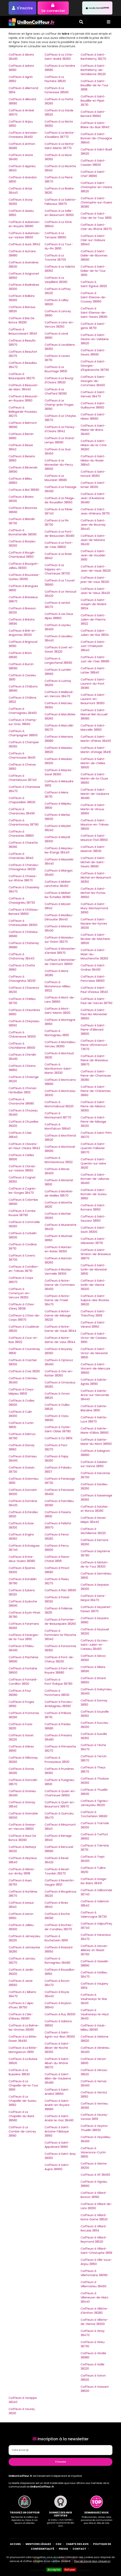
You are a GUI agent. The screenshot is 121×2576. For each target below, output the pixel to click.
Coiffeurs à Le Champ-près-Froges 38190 (59, 405)
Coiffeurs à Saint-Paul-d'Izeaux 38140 (94, 990)
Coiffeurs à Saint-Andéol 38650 (57, 2092)
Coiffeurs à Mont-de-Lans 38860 (60, 999)
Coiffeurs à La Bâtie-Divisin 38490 (23, 2039)
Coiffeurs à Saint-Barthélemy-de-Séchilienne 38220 (93, 70)
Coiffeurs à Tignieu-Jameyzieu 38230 (95, 1803)
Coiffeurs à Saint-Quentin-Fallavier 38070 (93, 1148)
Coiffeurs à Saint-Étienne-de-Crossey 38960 (93, 297)
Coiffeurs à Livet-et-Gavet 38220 (59, 649)
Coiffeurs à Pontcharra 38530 (57, 1693)
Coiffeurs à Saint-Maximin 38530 (93, 849)
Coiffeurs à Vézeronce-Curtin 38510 (93, 2152)
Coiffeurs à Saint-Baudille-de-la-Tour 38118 (94, 85)
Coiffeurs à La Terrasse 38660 (55, 235)
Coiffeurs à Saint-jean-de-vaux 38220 (95, 580)
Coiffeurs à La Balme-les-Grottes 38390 (24, 2027)
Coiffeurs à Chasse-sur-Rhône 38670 (23, 878)
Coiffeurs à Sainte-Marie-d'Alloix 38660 (95, 1430)
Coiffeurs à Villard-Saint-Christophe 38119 (96, 2251)
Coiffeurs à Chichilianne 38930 (22, 1046)
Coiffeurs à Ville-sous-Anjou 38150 (96, 2262)
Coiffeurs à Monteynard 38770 (58, 1115)
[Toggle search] (81, 22)
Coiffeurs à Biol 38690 (24, 490)
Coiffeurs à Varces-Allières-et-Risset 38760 (94, 1950)
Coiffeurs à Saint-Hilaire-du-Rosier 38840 (93, 460)
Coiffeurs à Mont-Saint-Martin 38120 (57, 1011)
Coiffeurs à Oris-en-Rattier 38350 (59, 1373)
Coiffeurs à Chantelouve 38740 (23, 778)
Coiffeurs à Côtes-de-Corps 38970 (24, 1318)
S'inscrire (60, 2461)
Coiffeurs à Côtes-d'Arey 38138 (22, 1306)
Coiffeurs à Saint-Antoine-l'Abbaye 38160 (57, 2131)
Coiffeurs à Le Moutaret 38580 (56, 478)
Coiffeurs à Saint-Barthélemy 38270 (93, 57)
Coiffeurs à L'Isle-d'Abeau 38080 (21, 2016)
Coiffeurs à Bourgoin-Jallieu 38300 (24, 566)
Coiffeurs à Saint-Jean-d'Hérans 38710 (95, 511)
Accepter (54, 2570)
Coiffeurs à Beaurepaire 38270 (22, 376)
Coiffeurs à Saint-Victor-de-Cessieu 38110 (94, 1338)
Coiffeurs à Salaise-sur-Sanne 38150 (94, 1464)
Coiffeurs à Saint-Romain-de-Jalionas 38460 (95, 1179)
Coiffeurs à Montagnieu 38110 (57, 1033)
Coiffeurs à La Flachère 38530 (55, 79)
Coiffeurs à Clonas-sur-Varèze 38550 (22, 1168)
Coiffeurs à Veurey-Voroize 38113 (94, 2117)
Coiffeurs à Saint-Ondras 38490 (93, 967)
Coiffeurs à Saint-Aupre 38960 (57, 2167)
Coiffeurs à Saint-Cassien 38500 (93, 163)
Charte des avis (77, 2544)
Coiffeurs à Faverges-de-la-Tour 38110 (24, 1637)
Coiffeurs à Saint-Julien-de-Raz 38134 (95, 633)
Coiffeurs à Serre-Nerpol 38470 (93, 1598)
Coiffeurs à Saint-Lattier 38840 (93, 670)
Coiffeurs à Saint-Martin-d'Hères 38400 (96, 739)
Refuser (70, 2570)
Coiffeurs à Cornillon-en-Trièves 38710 (24, 1269)
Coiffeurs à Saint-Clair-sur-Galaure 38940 (93, 240)
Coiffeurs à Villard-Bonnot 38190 (94, 2195)
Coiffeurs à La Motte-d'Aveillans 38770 (60, 135)
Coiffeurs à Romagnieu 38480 (57, 1961)
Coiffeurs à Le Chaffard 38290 (56, 391)
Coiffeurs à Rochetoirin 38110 (56, 1938)
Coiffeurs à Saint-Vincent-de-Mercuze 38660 (95, 1368)
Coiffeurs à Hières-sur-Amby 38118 (22, 1871)
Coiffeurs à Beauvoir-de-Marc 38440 (24, 387)
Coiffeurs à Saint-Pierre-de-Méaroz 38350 (93, 1106)
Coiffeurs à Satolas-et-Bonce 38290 (95, 1509)
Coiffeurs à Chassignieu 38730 (22, 900)
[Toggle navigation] (108, 22)
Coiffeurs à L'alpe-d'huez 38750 (21, 2005)
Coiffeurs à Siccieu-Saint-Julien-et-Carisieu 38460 (95, 1644)
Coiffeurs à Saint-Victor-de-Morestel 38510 (94, 1353)
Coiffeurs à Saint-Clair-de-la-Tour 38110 (96, 216)
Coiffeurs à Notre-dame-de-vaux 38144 (60, 1340)
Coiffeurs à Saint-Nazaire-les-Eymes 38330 (94, 923)
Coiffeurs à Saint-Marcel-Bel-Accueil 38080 (94, 714)
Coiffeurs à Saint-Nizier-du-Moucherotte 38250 (94, 954)
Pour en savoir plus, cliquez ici (92, 2561)
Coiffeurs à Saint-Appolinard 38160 (57, 2145)
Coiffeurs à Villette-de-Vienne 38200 (94, 2322)
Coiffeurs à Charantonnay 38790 (24, 822)
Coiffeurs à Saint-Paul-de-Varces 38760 (96, 1001)
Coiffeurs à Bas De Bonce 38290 (21, 320)
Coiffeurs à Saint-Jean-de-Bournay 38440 (93, 524)
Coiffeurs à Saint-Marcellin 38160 (93, 728)
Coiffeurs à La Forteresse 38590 (57, 90)
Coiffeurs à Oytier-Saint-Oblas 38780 (58, 1429)
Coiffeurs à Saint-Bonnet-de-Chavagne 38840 (96, 138)
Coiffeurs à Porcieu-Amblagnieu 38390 (59, 1704)
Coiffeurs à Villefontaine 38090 (94, 2273)
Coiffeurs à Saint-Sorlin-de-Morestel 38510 (94, 1269)
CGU (58, 2544)
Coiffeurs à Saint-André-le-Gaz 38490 (59, 2118)
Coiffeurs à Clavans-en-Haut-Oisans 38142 (24, 1146)
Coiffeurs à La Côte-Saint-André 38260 (59, 57)
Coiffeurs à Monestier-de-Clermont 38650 (60, 962)
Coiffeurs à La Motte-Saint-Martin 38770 (60, 146)
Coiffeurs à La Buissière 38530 (19, 2072)
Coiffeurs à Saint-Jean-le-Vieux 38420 (95, 591)
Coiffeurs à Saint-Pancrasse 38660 (93, 979)
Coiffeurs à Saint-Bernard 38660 (93, 114)
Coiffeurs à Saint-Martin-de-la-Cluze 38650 (94, 778)
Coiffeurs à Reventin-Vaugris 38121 (60, 1882)
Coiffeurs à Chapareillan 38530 (22, 800)
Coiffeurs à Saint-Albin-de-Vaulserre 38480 (58, 2078)
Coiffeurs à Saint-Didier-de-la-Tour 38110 (93, 271)
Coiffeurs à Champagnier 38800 (23, 733)
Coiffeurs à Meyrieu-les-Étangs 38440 (59, 850)
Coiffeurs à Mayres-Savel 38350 (59, 772)
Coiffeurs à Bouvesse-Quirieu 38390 (24, 577)
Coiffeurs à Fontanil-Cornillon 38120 (23, 1682)
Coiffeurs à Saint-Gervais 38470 (93, 394)
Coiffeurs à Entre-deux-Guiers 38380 (22, 1559)
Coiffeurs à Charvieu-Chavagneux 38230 (24, 867)
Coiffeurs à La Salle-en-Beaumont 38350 (59, 213)
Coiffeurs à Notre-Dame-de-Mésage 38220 (58, 1315)
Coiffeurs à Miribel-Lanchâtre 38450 (58, 884)
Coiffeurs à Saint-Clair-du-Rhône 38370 (96, 227)
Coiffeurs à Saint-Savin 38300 (93, 1230)
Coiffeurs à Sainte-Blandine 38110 (94, 1408)
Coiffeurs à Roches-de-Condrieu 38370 (59, 1927)
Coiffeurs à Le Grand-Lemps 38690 (60, 440)
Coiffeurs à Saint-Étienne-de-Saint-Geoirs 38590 (94, 312)
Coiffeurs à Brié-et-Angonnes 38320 (22, 633)
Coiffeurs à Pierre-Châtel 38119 (57, 1559)
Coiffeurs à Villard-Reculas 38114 (94, 2228)
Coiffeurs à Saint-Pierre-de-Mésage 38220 (93, 1121)
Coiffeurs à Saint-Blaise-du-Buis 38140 (95, 125)
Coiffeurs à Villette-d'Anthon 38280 (94, 2311)
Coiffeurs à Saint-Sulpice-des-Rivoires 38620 (95, 1300)
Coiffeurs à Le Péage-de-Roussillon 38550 (60, 500)
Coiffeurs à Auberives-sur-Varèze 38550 (24, 235)
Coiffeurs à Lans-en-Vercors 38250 (59, 324)
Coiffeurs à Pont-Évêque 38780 (58, 1682)
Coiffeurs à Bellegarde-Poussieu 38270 (23, 411)
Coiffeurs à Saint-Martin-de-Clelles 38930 (93, 763)
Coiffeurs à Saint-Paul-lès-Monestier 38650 (94, 1014)
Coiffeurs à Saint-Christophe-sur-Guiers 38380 (96, 202)
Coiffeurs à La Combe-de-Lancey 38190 (22, 2131)
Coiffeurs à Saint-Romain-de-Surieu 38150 (94, 1194)
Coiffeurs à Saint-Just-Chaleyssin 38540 (93, 646)
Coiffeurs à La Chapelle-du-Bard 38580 (21, 2116)
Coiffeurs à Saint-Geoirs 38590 (93, 352)
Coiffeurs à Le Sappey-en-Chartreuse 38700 (57, 569)
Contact (79, 2548)
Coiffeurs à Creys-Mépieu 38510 (22, 1391)
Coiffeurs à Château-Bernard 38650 (24, 912)
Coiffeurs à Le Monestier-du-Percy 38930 (59, 464)
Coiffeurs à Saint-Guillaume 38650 (93, 405)
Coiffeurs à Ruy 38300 (60, 2014)
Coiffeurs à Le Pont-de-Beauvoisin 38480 (59, 534)
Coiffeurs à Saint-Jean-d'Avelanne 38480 (93, 498)
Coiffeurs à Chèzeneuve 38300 (22, 1034)
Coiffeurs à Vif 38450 (95, 2175)
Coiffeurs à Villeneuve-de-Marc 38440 (95, 2297)
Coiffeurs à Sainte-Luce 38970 (94, 1419)
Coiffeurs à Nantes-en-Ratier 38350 (58, 1249)
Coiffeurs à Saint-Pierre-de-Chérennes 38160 (96, 1091)
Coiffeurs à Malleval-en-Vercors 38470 (59, 694)
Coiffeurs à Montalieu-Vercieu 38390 (60, 1044)
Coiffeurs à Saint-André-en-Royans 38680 (57, 2105)
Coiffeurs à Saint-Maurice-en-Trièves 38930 (95, 824)
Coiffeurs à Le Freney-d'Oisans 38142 (60, 429)
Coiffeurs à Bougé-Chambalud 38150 (22, 555)
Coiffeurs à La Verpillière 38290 (56, 280)
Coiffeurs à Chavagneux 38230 (22, 979)
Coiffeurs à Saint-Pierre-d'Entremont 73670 (94, 1045)
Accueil (15, 2544)
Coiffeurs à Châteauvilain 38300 (23, 923)
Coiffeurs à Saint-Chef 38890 (93, 174)
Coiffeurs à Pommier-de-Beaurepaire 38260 (60, 1622)
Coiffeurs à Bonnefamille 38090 (23, 532)
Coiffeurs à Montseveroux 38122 (59, 1160)
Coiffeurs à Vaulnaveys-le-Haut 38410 (95, 2014)
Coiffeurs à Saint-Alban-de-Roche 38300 (57, 2048)
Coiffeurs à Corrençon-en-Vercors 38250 (19, 1293)
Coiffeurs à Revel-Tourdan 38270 (57, 1871)
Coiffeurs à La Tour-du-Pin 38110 (59, 246)
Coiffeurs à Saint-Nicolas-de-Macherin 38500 (95, 939)
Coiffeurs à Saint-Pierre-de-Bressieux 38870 (94, 1060)
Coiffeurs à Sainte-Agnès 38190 (94, 1382)
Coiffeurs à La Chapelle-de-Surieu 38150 (22, 2101)
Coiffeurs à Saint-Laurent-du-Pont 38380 (93, 683)
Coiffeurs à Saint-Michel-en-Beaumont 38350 (96, 877)
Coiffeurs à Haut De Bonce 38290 (22, 1838)
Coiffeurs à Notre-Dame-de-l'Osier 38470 (57, 1300)
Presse (63, 2548)
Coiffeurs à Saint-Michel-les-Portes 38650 (93, 893)
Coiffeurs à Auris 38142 (24, 244)
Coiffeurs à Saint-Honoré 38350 (93, 474)
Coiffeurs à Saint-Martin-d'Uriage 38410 (96, 750)
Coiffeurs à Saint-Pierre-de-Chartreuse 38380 (96, 1075)
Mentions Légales (38, 2544)
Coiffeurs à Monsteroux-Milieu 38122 (57, 986)
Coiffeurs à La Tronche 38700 (55, 257)
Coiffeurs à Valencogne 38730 (94, 1914)
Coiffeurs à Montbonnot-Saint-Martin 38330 (58, 1068)
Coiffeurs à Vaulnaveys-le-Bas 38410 (94, 1999)
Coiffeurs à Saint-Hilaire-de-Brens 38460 (93, 430)
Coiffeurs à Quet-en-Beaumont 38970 (60, 1804)
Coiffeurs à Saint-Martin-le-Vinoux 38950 (93, 809)
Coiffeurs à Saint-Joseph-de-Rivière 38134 (93, 604)
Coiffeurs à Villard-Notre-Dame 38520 (94, 2217)
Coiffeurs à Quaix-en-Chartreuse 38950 (60, 1793)
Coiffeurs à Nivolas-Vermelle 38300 (58, 1271)
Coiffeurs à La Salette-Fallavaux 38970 (60, 202)
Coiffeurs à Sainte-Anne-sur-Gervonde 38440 (95, 1395)
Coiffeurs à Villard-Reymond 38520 (94, 2239)
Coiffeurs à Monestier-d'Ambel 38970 (60, 951)
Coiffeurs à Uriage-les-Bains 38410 (94, 1881)
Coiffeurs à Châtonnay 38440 (21, 956)
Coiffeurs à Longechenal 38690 (58, 661)
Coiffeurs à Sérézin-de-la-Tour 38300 (95, 1564)
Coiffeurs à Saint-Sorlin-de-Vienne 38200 (93, 1285)
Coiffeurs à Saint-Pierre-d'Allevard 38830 (93, 1029)
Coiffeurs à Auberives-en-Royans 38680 (24, 224)
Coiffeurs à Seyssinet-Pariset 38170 (96, 1609)
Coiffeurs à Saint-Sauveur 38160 (93, 1218)
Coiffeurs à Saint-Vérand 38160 (93, 1324)
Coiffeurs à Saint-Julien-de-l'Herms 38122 (93, 619)
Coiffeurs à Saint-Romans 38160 (93, 1207)
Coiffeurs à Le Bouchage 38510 (56, 369)
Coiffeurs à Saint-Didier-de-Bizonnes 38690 (94, 255)
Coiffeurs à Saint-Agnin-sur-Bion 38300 (60, 2034)
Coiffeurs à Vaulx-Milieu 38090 (93, 2027)
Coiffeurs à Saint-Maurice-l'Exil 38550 (94, 838)
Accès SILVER (97, 8)
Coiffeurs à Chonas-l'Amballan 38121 (23, 1090)
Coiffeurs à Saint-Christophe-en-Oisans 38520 (96, 187)
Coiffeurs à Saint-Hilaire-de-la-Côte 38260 (94, 445)
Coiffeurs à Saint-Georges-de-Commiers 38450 (93, 381)
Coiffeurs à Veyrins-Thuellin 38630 (95, 2128)
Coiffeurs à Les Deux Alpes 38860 (59, 616)
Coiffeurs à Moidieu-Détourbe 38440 (59, 917)
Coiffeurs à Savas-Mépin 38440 (94, 1520)
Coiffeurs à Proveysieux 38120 (57, 1760)
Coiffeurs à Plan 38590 (60, 1590)
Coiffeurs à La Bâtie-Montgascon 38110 (23, 2050)
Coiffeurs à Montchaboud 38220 (59, 1104)
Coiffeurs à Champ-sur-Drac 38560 (23, 722)
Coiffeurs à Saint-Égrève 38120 (94, 284)
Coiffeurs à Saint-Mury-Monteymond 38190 (94, 908)
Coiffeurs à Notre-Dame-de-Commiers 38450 (60, 1285)
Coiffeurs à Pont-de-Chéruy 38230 (59, 1659)
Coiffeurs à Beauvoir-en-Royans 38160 (24, 398)
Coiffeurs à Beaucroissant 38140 (23, 331)
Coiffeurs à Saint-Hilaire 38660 (93, 416)
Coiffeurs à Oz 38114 (59, 1438)
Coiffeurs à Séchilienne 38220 (93, 1531)
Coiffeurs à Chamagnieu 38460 (23, 711)
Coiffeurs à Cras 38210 (24, 1371)
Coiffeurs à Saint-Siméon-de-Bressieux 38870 (96, 1254)
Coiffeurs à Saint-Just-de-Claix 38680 (95, 659)
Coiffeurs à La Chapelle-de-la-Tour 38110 (23, 2085)
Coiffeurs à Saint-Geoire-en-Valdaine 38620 (95, 339)
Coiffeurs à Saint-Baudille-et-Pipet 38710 (93, 100)
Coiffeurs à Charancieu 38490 (22, 811)
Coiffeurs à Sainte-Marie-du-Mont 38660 (96, 1442)
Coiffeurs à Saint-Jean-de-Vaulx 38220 (96, 568)
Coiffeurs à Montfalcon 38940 (58, 1126)
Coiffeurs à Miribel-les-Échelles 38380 (58, 895)
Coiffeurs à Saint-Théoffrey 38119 (93, 1313)
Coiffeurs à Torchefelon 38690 (94, 1814)
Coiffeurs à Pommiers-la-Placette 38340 (60, 1635)
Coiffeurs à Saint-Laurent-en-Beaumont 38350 (93, 699)
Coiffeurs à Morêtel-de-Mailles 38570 (59, 1193)
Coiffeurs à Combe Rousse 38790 (22, 1213)
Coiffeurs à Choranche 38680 (21, 1101)
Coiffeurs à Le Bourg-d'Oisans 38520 (59, 380)
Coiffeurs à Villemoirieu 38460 (93, 2284)
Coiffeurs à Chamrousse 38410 (22, 755)
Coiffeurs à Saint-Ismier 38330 (93, 485)
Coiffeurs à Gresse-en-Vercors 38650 (22, 1827)
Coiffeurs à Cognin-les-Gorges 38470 (23, 1191)
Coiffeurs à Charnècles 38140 (21, 856)
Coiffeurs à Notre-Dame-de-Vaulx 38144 (60, 1329)
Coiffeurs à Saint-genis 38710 (93, 326)
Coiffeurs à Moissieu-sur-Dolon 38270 (59, 940)
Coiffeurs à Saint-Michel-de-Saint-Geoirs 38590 (93, 862)
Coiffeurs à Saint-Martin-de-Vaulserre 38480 (95, 794)
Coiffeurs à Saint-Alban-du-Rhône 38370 (57, 2063)
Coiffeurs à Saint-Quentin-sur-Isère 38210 (93, 1163)
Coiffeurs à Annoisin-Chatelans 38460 (23, 135)
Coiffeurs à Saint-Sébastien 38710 (93, 1241)
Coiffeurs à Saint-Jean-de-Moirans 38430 (93, 540)
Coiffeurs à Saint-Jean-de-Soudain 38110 (93, 555)
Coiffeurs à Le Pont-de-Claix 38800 (59, 545)
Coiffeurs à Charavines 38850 (21, 834)
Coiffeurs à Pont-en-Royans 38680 (59, 1670)
